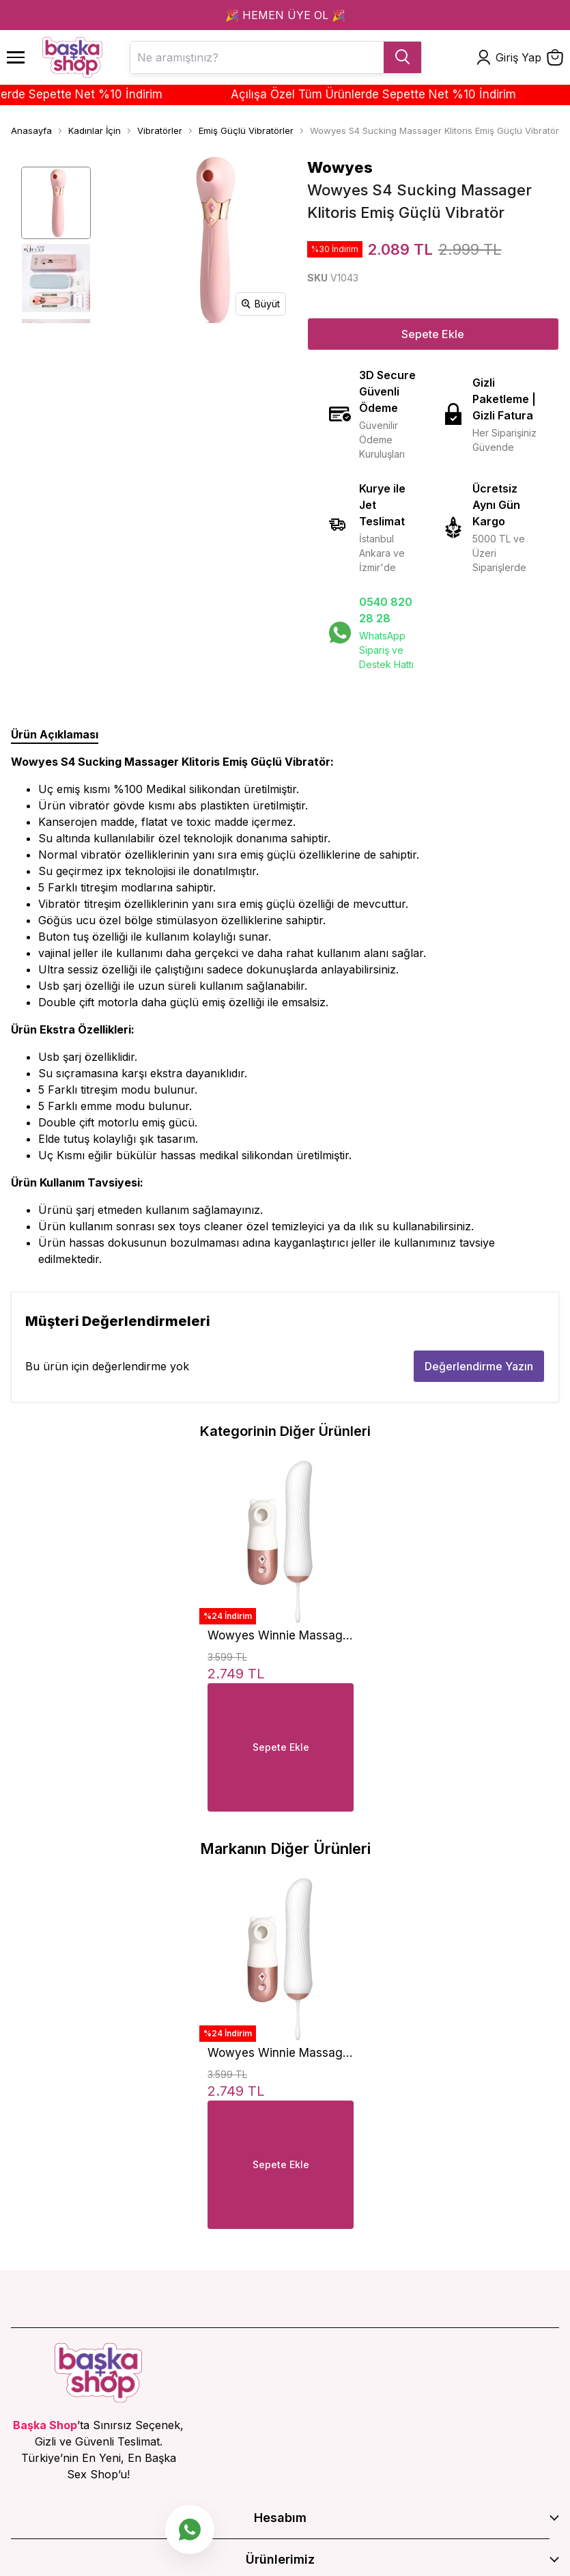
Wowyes (340, 167)
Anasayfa (31, 130)
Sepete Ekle (432, 334)
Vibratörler (159, 130)
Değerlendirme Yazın (479, 1366)
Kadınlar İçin (94, 130)
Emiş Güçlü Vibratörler (246, 130)
